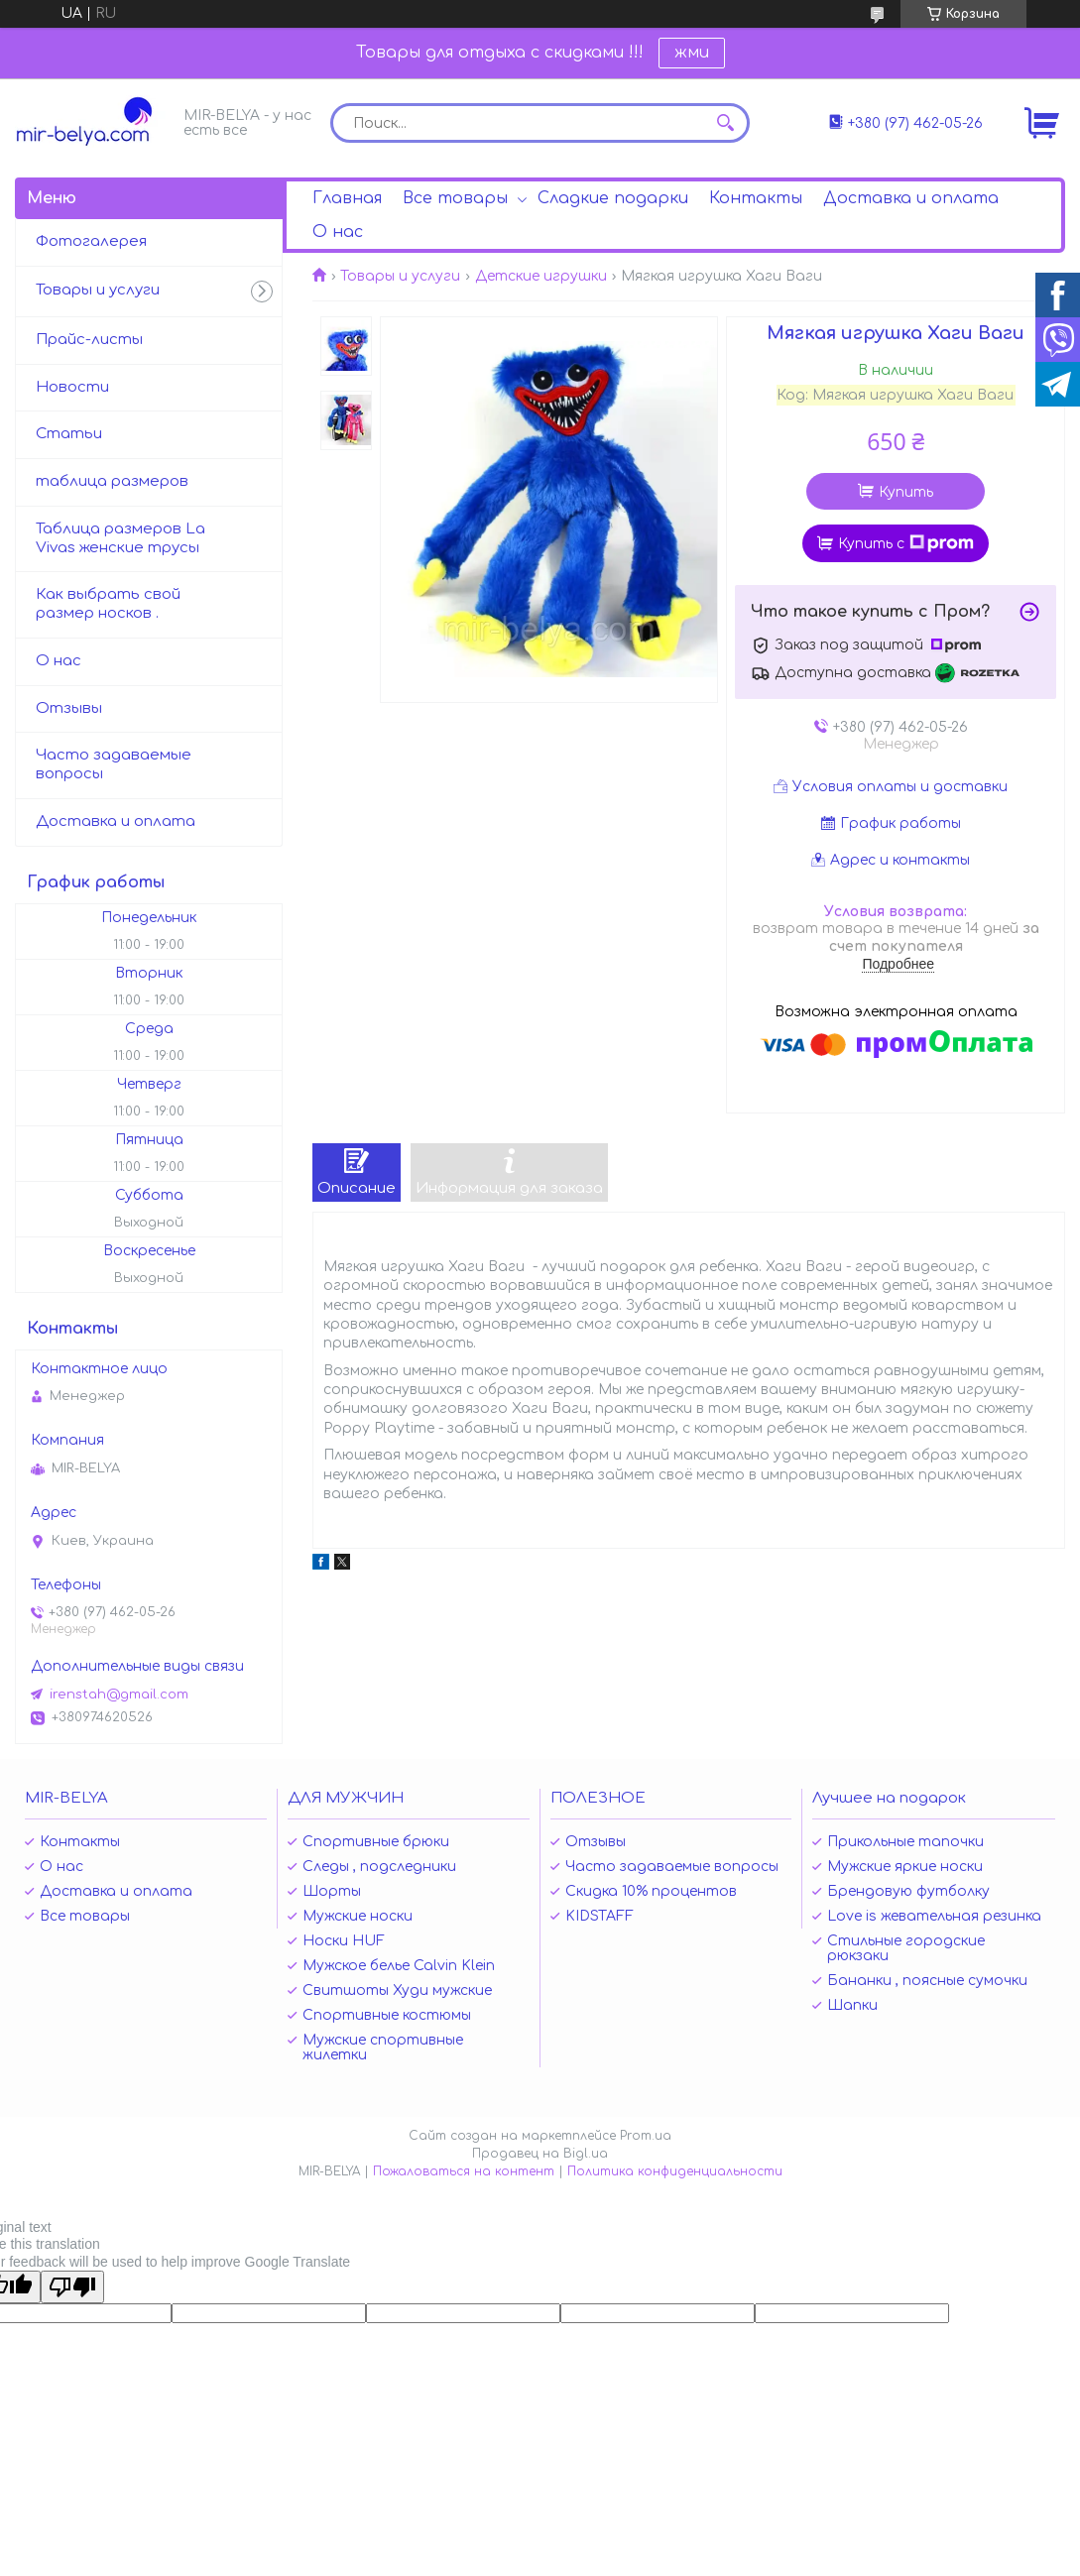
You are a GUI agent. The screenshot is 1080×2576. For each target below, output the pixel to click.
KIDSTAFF (599, 1916)
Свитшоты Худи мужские (397, 1990)
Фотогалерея (91, 241)
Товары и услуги (400, 276)
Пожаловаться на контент (463, 2171)
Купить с (906, 543)
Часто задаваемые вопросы (113, 764)
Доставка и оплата (911, 198)
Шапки (852, 2005)
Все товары (455, 198)
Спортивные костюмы (386, 2015)
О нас (337, 232)
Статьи (69, 433)
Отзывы (69, 708)
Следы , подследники (379, 1866)
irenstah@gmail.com (119, 1694)
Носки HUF (343, 1940)
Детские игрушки (541, 276)
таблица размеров (112, 481)
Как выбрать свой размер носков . (108, 604)
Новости (72, 387)
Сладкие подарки (613, 198)
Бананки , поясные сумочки (927, 1980)
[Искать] (725, 123)
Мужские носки (357, 1916)
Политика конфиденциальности (674, 2171)
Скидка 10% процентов (651, 1891)
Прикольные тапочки (905, 1841)
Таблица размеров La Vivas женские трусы (120, 538)
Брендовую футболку (908, 1891)
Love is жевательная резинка (934, 1916)
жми (691, 52)
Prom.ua (645, 2136)
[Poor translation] (72, 2287)
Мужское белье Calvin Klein (398, 1965)
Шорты (331, 1891)
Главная (347, 198)
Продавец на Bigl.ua (540, 2154)
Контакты (755, 198)
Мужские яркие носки (905, 1866)
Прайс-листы (89, 339)
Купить (906, 492)
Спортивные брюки (375, 1841)
